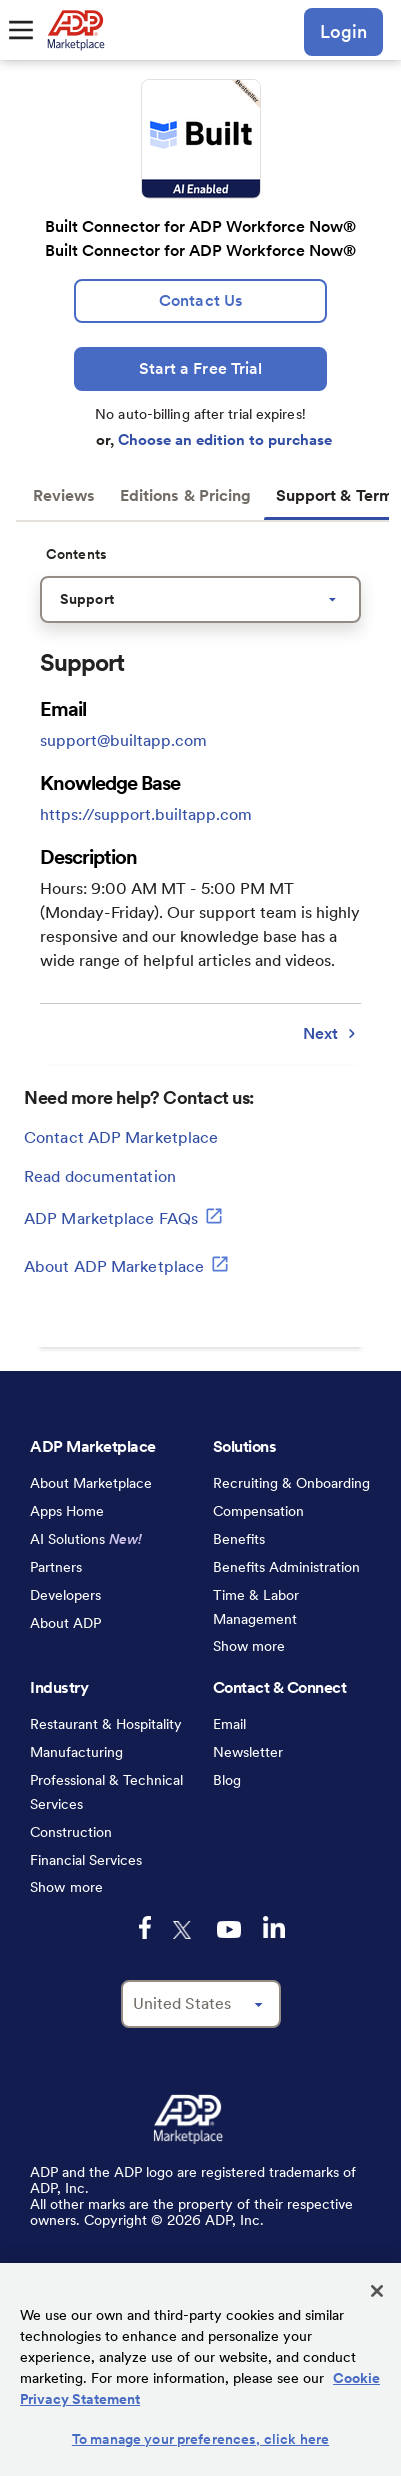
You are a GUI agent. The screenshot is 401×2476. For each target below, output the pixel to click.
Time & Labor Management (256, 1607)
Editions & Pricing (186, 495)
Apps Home (67, 1511)
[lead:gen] (200, 301)
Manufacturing (76, 1752)
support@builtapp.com (123, 740)
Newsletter (248, 1752)
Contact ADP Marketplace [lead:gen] (121, 1137)
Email (229, 1724)
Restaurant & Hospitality (106, 1724)
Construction (71, 1832)
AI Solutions (86, 1539)
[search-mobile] (274, 32)
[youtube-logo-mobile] (229, 1929)
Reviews (64, 495)
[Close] (377, 2291)
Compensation (258, 1511)
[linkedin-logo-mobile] (274, 1927)
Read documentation (100, 1176)
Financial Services (86, 1860)
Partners (56, 1567)
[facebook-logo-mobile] (145, 1927)
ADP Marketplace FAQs (123, 1216)
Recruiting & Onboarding (291, 1483)
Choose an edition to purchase (225, 440)
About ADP (65, 1623)
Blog (227, 1780)
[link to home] (75, 30)
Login (343, 31)
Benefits (239, 1539)
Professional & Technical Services (106, 1792)
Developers (65, 1595)
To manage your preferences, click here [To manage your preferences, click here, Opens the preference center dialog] (200, 2439)
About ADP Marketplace (126, 1264)
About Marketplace (91, 1483)
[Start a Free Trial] (200, 369)
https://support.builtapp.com (146, 814)
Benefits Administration (286, 1567)
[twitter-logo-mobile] (184, 1930)
